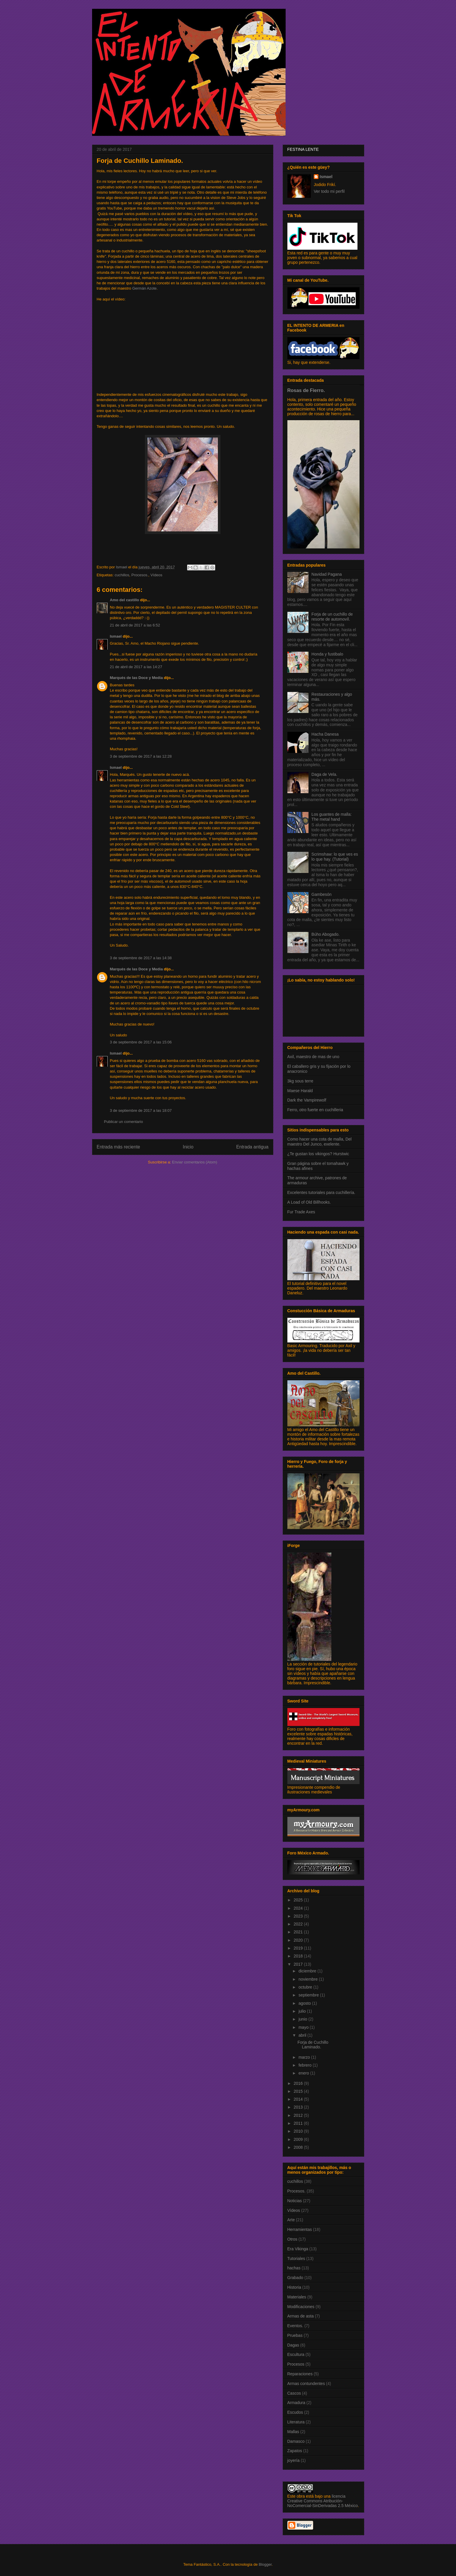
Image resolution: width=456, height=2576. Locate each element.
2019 (299, 1948)
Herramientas (299, 2229)
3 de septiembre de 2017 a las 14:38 (141, 958)
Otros (292, 2239)
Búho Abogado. (325, 934)
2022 (299, 1924)
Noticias (294, 2200)
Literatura (296, 2422)
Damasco (296, 2441)
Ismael (116, 636)
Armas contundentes (306, 2383)
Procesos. (139, 575)
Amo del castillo (124, 600)
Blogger (265, 2564)
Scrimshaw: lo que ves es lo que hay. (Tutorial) (334, 857)
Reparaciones (300, 2373)
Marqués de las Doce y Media (136, 677)
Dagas (293, 2345)
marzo (305, 2057)
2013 (299, 2107)
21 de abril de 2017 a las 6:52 (135, 625)
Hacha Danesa (325, 734)
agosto (305, 2003)
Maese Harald (300, 1090)
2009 (299, 2139)
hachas (294, 2268)
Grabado (295, 2277)
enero (304, 2073)
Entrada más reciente (118, 1146)
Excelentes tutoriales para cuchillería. (321, 1192)
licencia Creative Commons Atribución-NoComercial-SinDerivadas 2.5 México (322, 2501)
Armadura (296, 2402)
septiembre (309, 1995)
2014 (299, 2099)
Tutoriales (296, 2258)
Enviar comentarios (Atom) (194, 1162)
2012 (299, 2115)
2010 (299, 2131)
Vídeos (156, 575)
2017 (299, 1964)
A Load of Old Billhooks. (309, 1202)
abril (303, 2035)
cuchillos (122, 575)
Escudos (295, 2412)
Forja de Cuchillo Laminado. (312, 2045)
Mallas (293, 2431)
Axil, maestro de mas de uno (313, 1056)
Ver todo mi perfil (329, 191)
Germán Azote (144, 288)
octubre (306, 1987)
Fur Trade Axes (301, 1212)
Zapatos (294, 2450)
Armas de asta (300, 2316)
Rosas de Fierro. (306, 390)
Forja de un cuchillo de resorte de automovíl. (332, 616)
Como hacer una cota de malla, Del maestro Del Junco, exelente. (319, 1141)
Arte (291, 2219)
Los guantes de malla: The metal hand (331, 817)
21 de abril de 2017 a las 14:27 (136, 667)
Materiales (296, 2297)
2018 (299, 1956)
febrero (306, 2065)
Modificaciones (301, 2306)
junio (303, 2019)
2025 (299, 1900)
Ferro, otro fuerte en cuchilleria (315, 1109)
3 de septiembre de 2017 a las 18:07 (141, 1110)
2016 (299, 2083)
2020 (299, 1940)
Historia (294, 2287)
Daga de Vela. (324, 774)
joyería (293, 2460)
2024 (299, 1908)
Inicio (188, 1146)
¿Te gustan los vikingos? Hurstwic (318, 1153)
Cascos (294, 2393)
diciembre (308, 1971)
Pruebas (295, 2335)
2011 (299, 2123)
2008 (299, 2147)
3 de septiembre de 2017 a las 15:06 (141, 1042)
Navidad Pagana (326, 574)
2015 (299, 2091)
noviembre (309, 1979)
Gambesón (321, 894)
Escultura (295, 2354)
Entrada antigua (252, 1146)
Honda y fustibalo (327, 654)
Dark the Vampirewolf (306, 1100)
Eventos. (295, 2325)
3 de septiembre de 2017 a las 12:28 (141, 756)
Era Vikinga (297, 2248)
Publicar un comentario (123, 1121)
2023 (299, 1916)
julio (303, 2011)
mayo (304, 2027)
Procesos (295, 2364)
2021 (299, 1932)
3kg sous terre (300, 1081)
